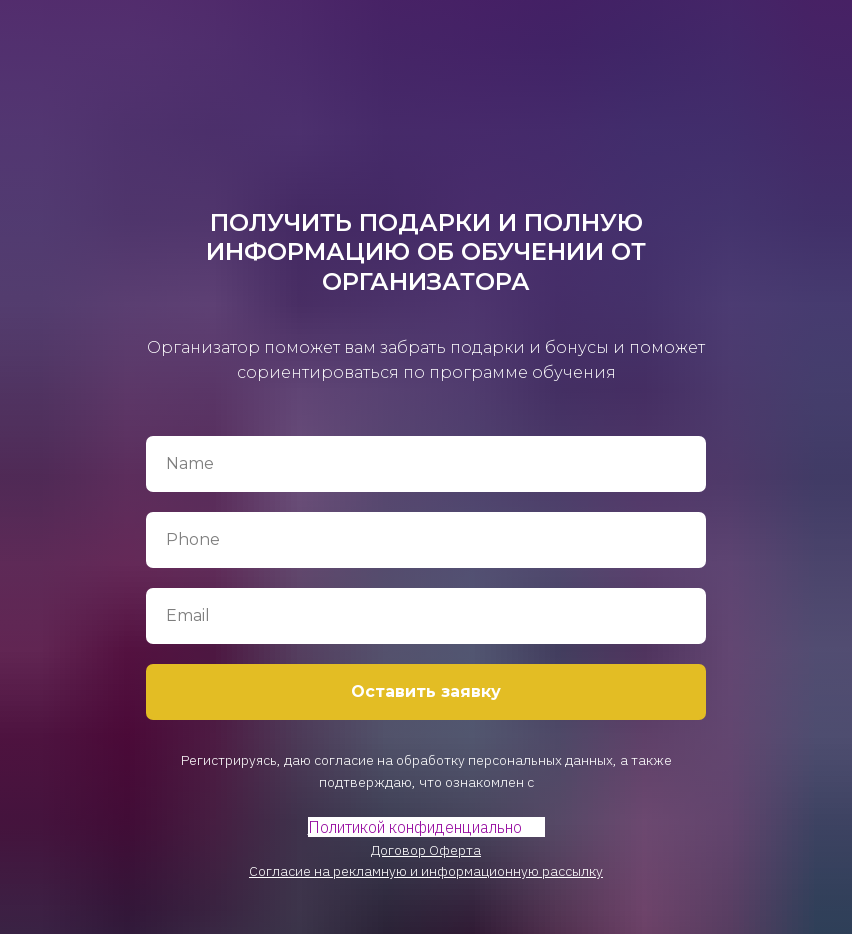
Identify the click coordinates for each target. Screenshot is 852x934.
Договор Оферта (426, 850)
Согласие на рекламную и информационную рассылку (426, 871)
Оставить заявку (426, 691)
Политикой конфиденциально (415, 827)
